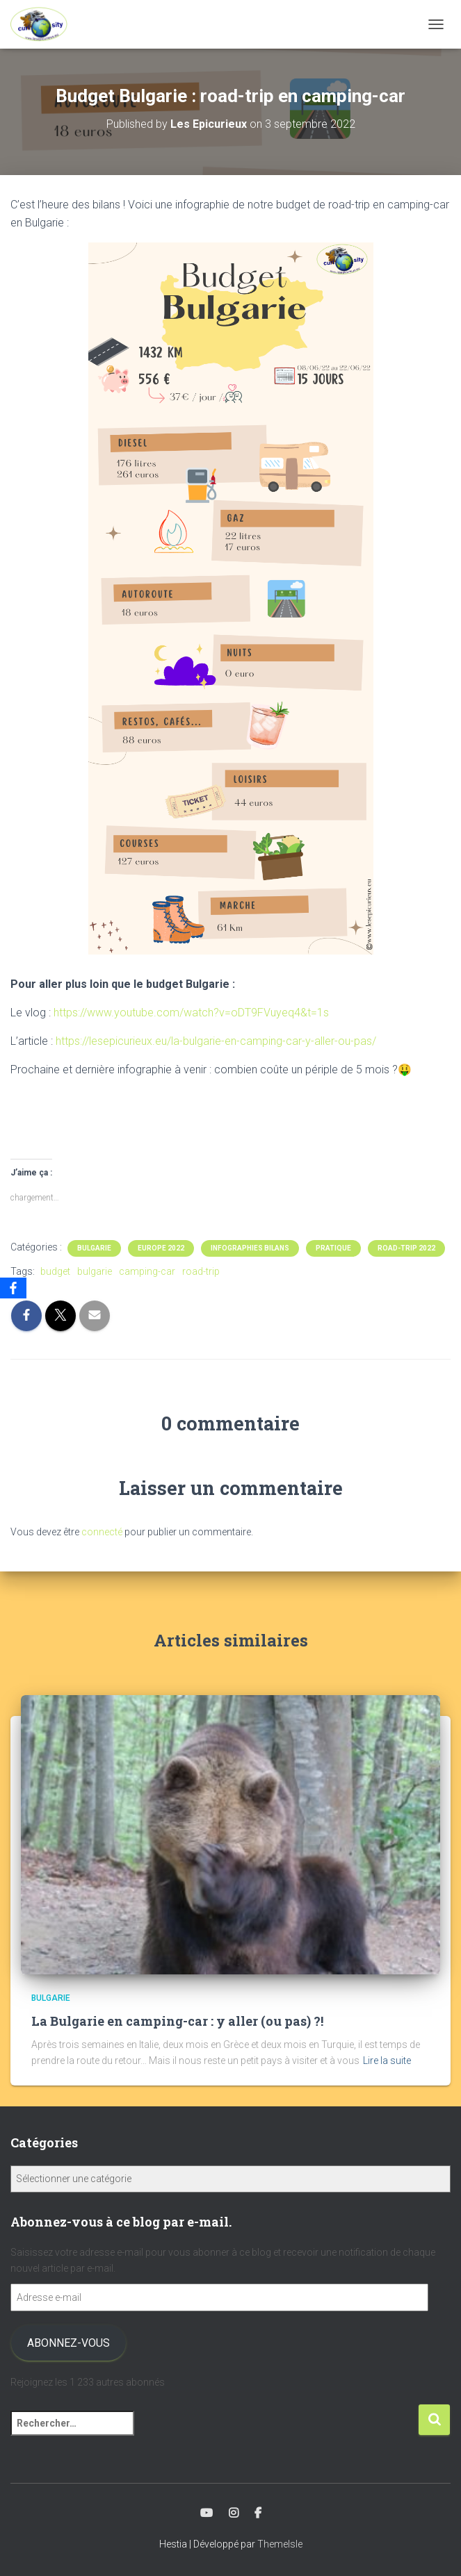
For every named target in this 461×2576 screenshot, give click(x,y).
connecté (101, 1531)
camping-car (147, 1271)
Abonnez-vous (68, 2343)
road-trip (201, 1271)
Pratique (333, 1248)
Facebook (258, 2513)
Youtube (206, 2513)
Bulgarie (94, 1248)
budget (55, 1271)
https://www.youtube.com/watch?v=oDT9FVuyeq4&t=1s (191, 1012)
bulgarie (94, 1271)
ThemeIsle (279, 2544)
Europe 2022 (161, 1248)
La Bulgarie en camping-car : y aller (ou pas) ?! (177, 2021)
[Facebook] (13, 1288)
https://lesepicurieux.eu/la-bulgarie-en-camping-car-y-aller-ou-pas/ (216, 1041)
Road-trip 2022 (406, 1248)
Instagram (233, 2513)
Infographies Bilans (250, 1248)
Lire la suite (387, 2060)
